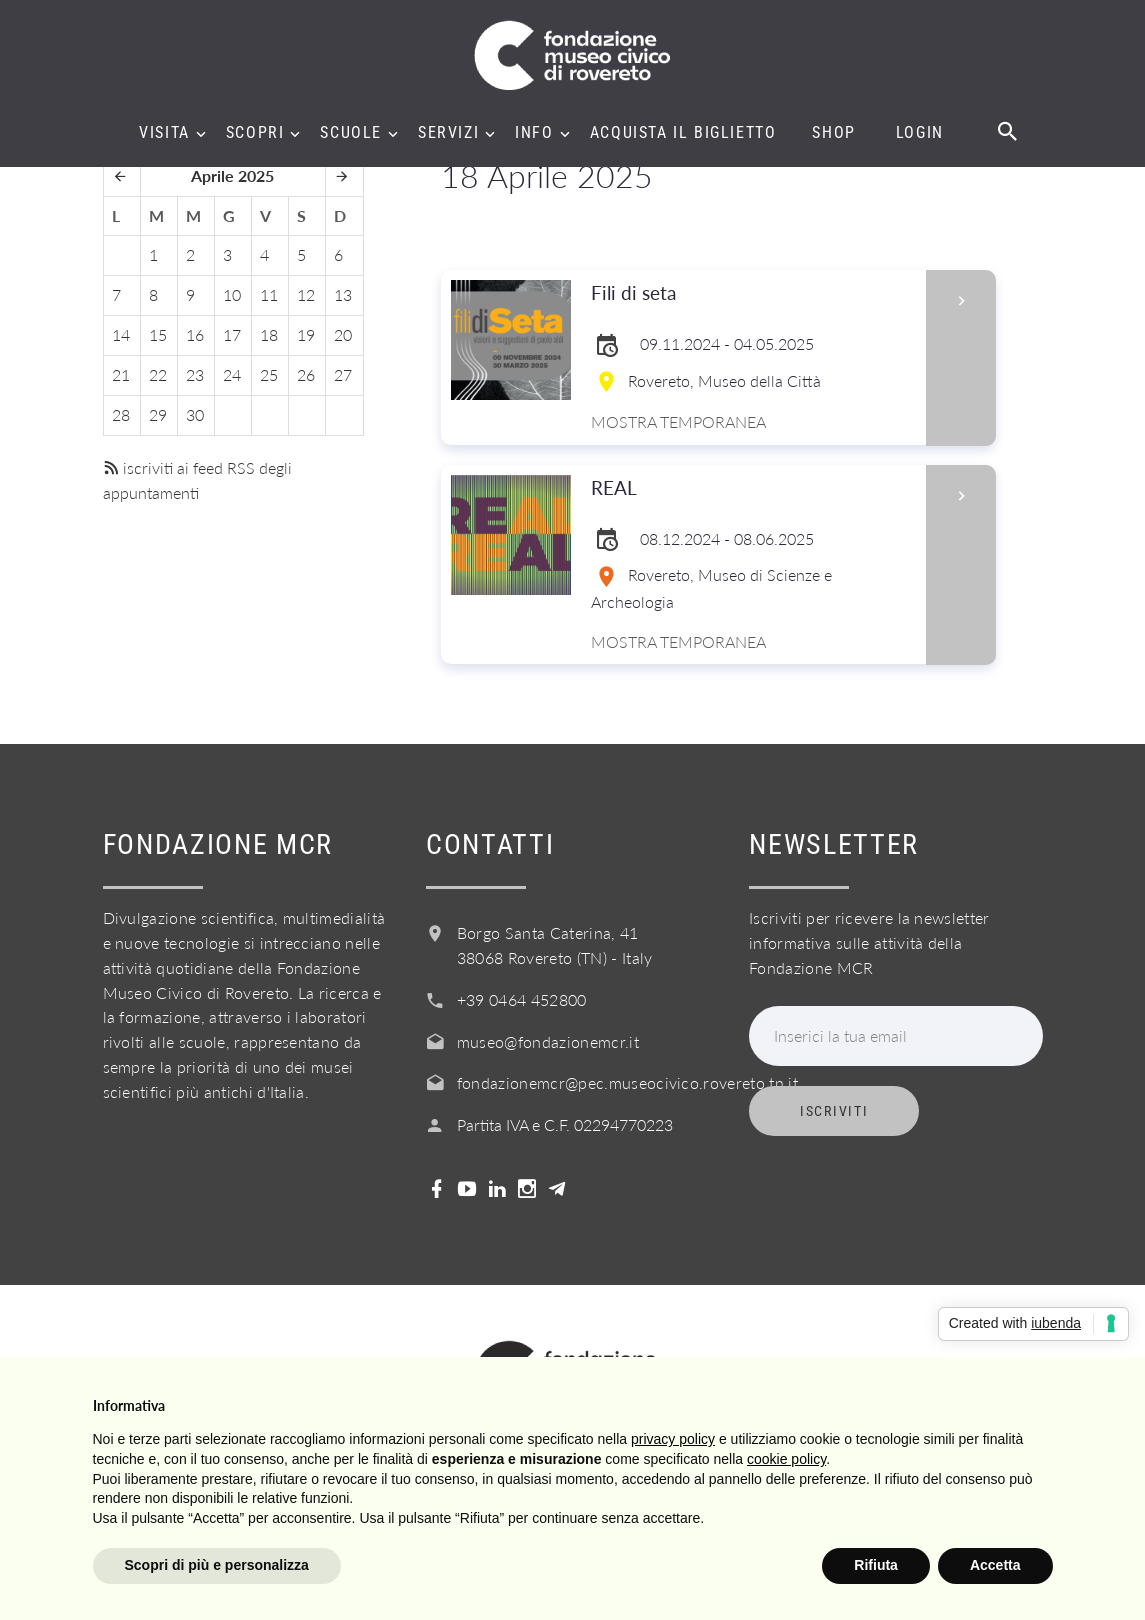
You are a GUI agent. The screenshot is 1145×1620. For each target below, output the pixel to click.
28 (121, 414)
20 (343, 334)
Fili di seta (752, 293)
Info (534, 133)
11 (269, 294)
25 (269, 374)
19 (306, 334)
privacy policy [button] (673, 1439)
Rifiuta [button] (876, 1565)
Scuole (351, 133)
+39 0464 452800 (522, 999)
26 (306, 374)
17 (232, 334)
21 (121, 374)
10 (232, 294)
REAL (752, 488)
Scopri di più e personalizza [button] (217, 1565)
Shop (833, 133)
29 (158, 414)
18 (269, 334)
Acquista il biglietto (683, 133)
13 (343, 294)
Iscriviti (834, 1111)
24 (232, 374)
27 (343, 374)
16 (195, 334)
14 (121, 334)
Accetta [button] (995, 1565)
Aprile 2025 (232, 175)
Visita (164, 133)
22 (158, 374)
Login (920, 133)
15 (158, 334)
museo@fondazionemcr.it (548, 1041)
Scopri (255, 133)
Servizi (448, 133)
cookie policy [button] (786, 1459)
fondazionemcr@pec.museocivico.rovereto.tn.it (627, 1082)
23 (195, 374)
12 (306, 294)
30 (195, 414)
